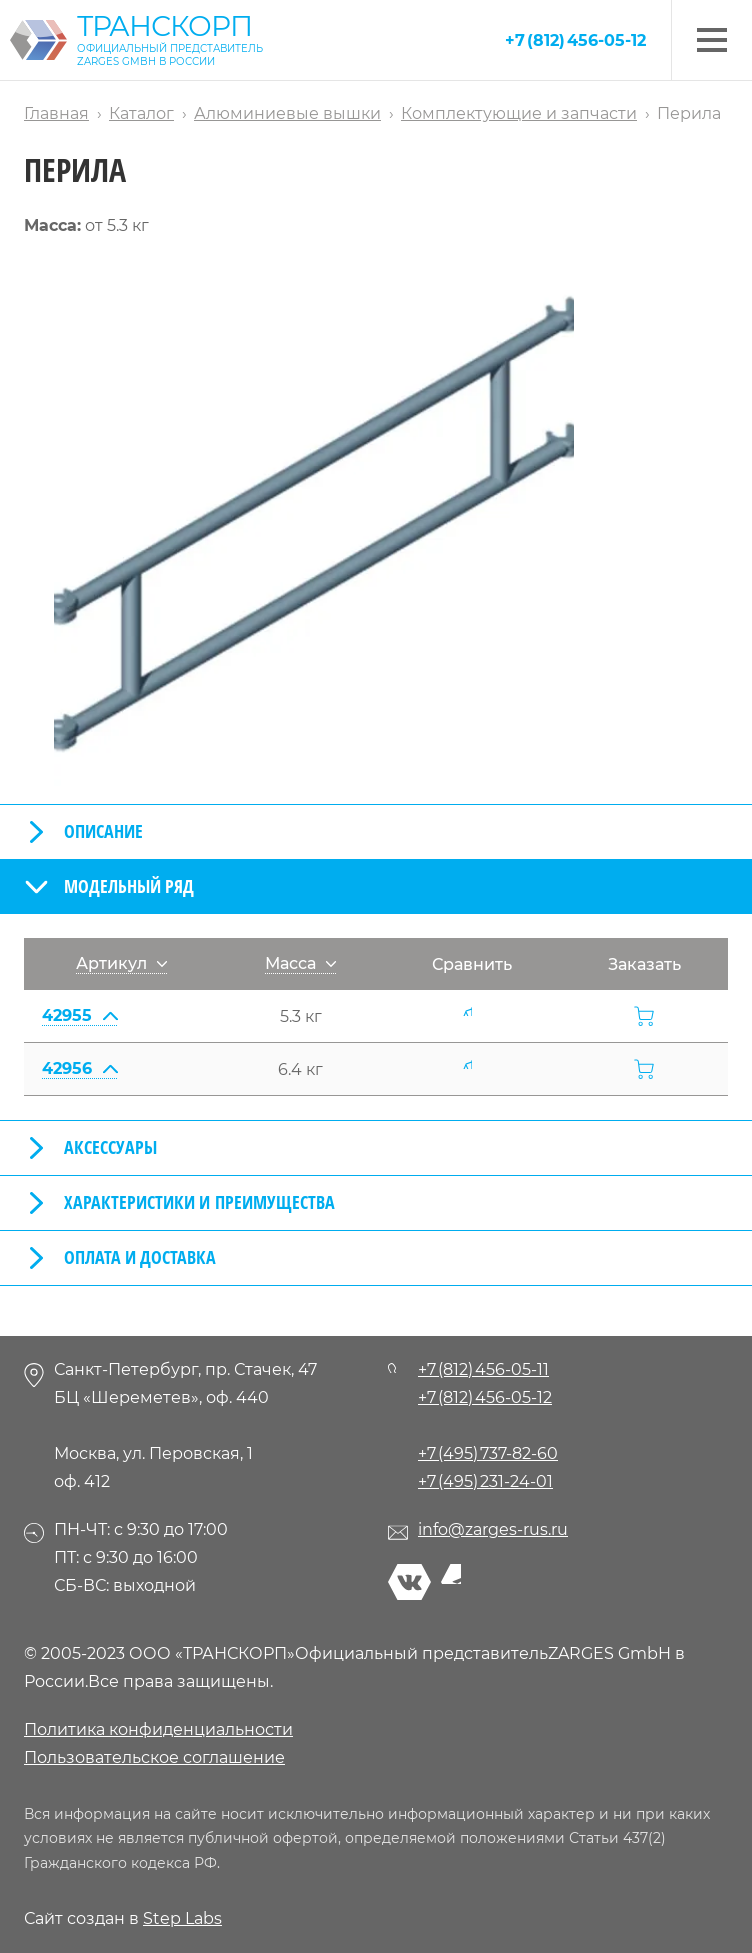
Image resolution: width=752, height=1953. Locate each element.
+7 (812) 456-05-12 (575, 40)
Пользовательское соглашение (154, 1757)
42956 (79, 1068)
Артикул (121, 963)
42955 (79, 1015)
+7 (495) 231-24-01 (485, 1481)
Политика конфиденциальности (158, 1729)
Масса (300, 963)
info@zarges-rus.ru (493, 1529)
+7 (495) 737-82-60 (488, 1453)
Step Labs (182, 1918)
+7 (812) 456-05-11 (483, 1369)
